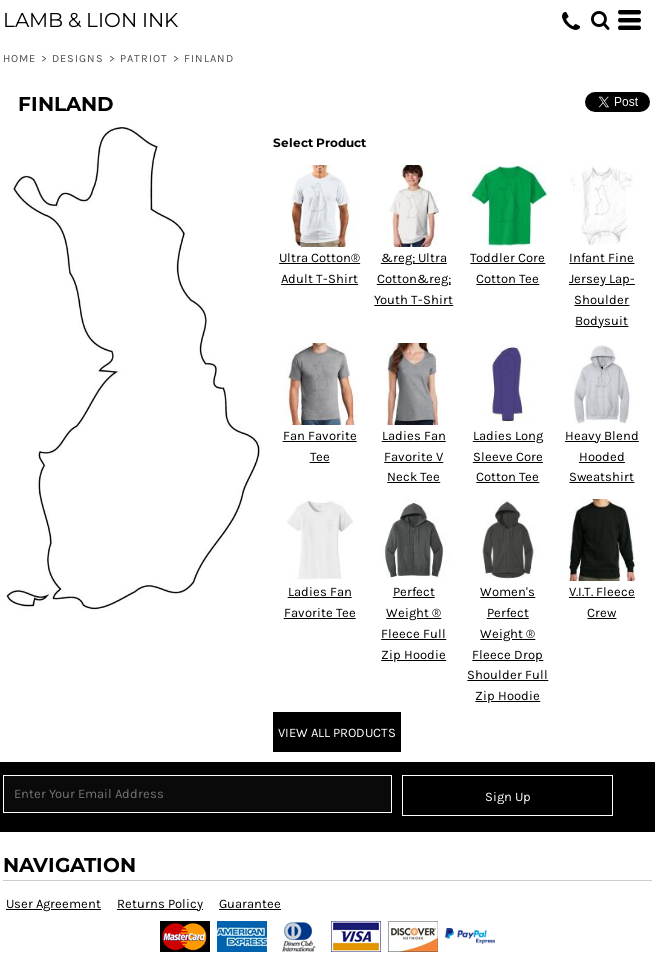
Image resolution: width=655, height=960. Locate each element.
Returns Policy (160, 903)
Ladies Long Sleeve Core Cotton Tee (508, 456)
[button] (600, 20)
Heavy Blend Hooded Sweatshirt (602, 456)
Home (19, 58)
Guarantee (250, 903)
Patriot (144, 58)
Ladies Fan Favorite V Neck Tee (414, 456)
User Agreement (53, 903)
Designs (78, 58)
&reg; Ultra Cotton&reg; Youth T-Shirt (413, 278)
